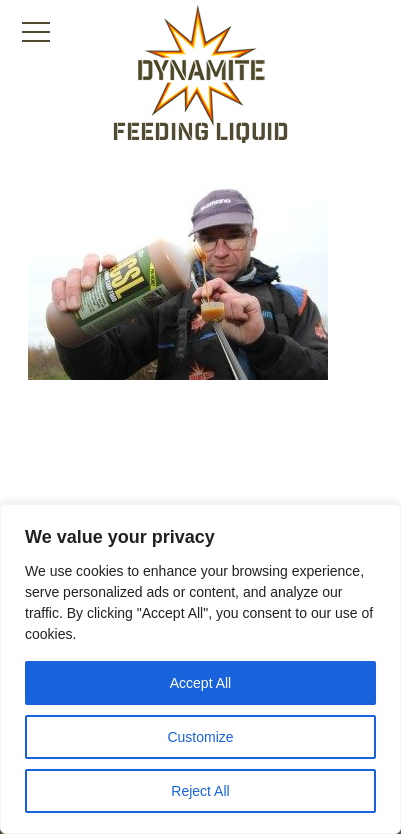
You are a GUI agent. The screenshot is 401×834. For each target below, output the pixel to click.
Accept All (200, 683)
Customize (200, 737)
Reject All (200, 791)
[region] (200, 669)
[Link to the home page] (201, 66)
